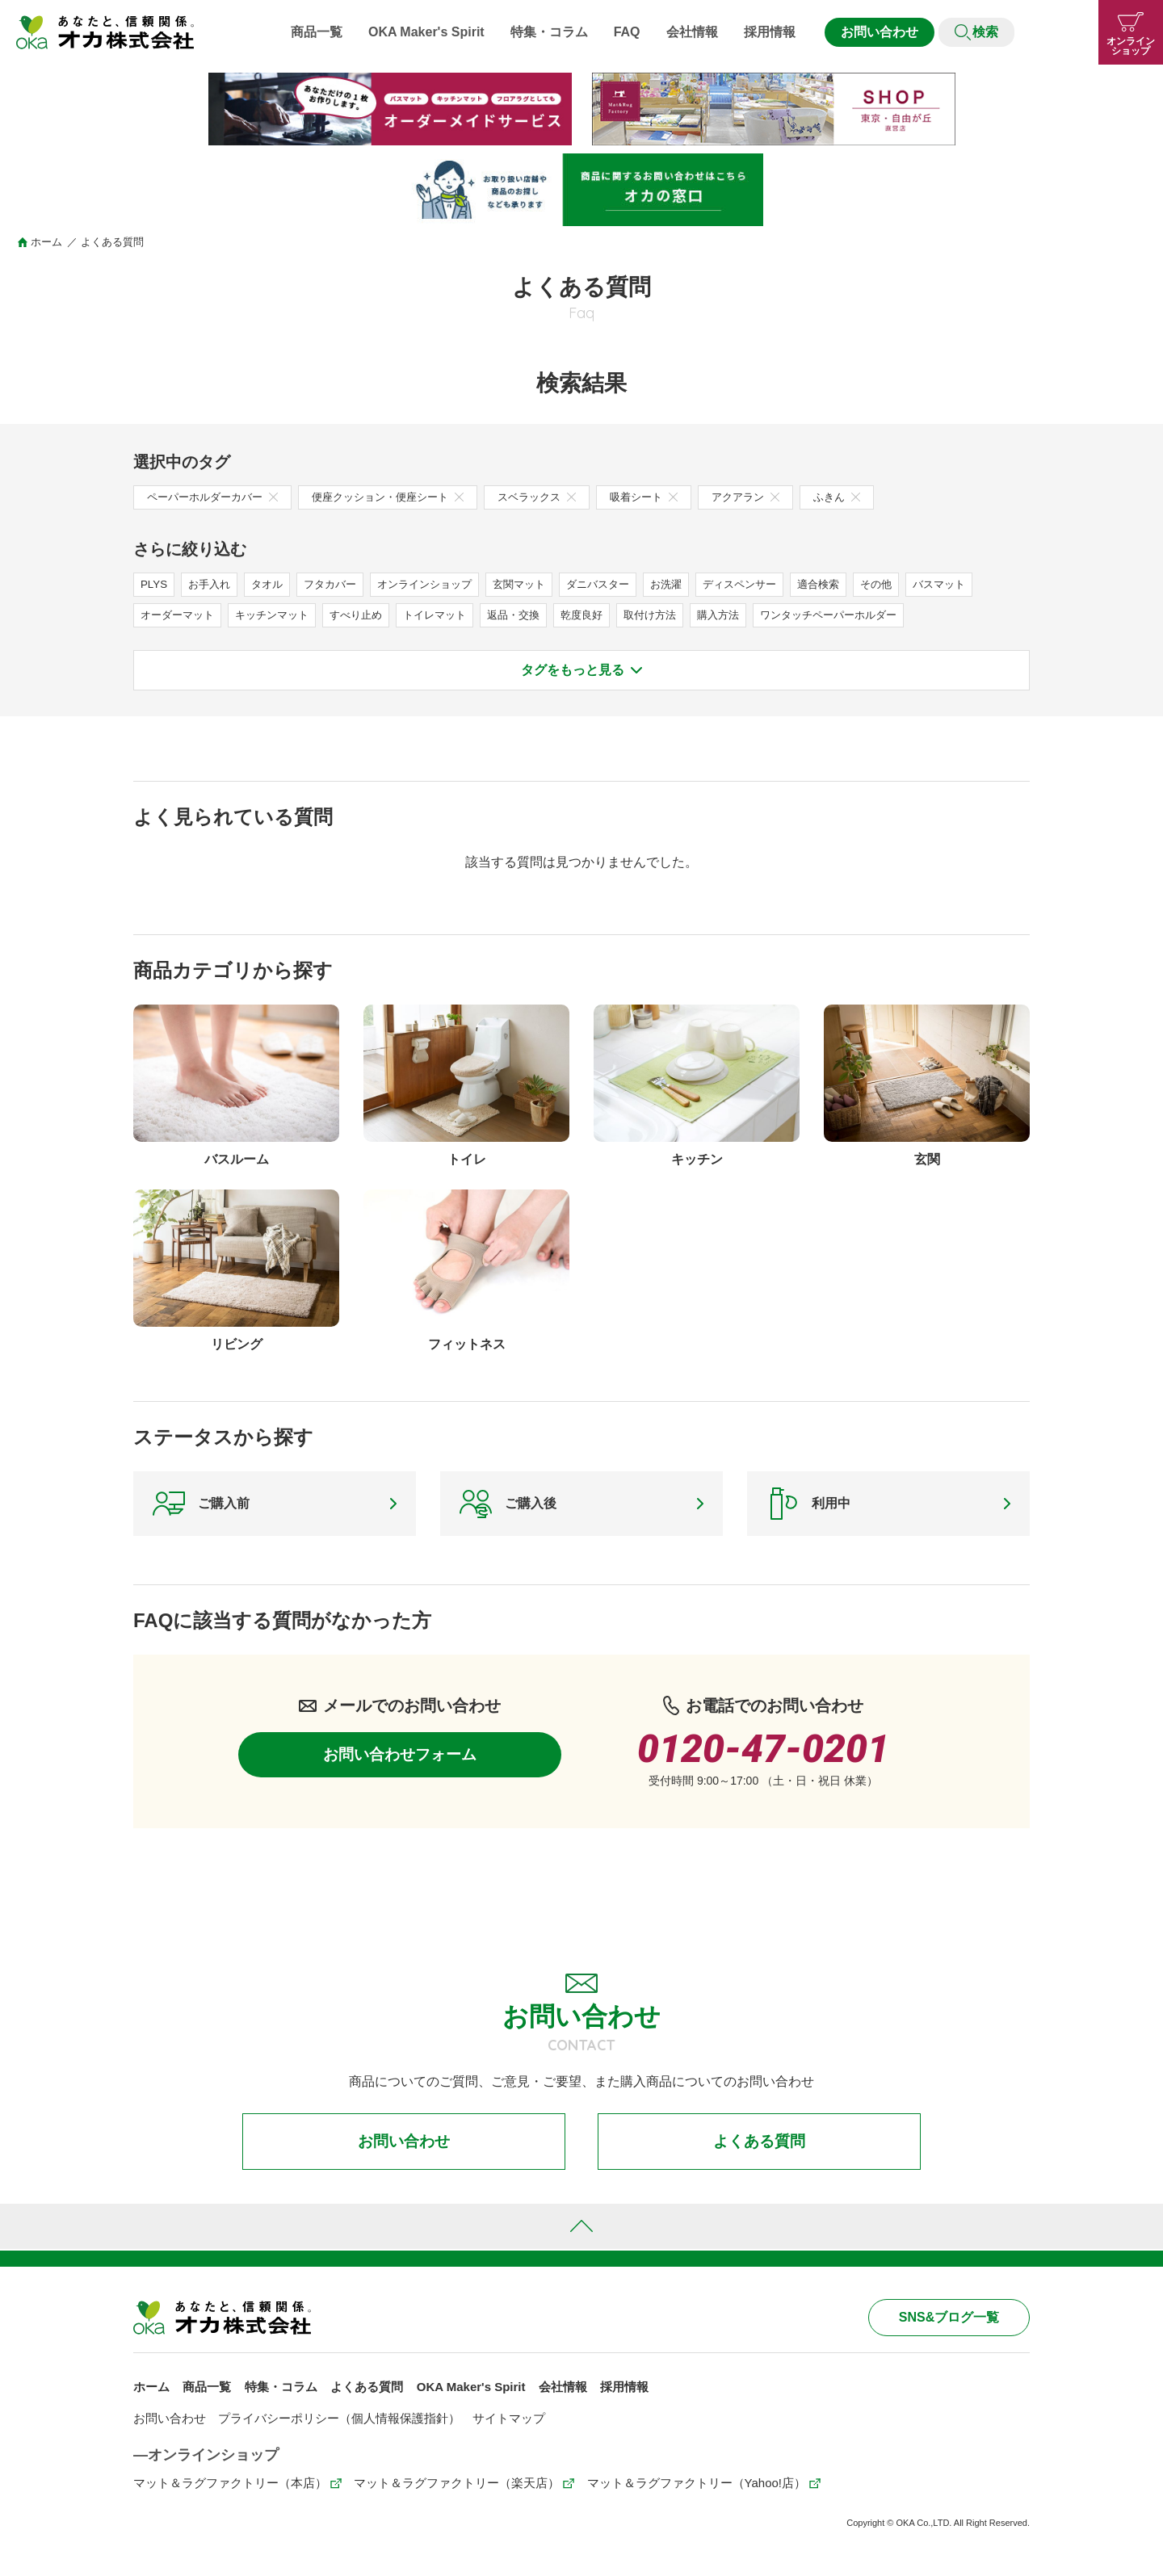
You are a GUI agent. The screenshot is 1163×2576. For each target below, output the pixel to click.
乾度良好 (607, 614)
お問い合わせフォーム (400, 1761)
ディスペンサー (772, 583)
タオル (273, 583)
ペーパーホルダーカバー (217, 496)
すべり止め (369, 614)
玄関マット (539, 583)
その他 (916, 583)
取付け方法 (679, 614)
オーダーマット (180, 614)
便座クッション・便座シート (402, 496)
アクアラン (776, 496)
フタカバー (339, 583)
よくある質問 (759, 2148)
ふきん (870, 496)
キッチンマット (280, 614)
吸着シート (670, 496)
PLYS (155, 583)
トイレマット (452, 614)
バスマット (982, 583)
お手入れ (212, 583)
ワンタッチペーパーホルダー (868, 614)
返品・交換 (535, 614)
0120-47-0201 (763, 1754)
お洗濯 (695, 583)
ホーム (46, 242)
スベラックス (558, 496)
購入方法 (751, 614)
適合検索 (855, 583)
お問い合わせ (879, 32)
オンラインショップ (439, 583)
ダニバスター (623, 583)
